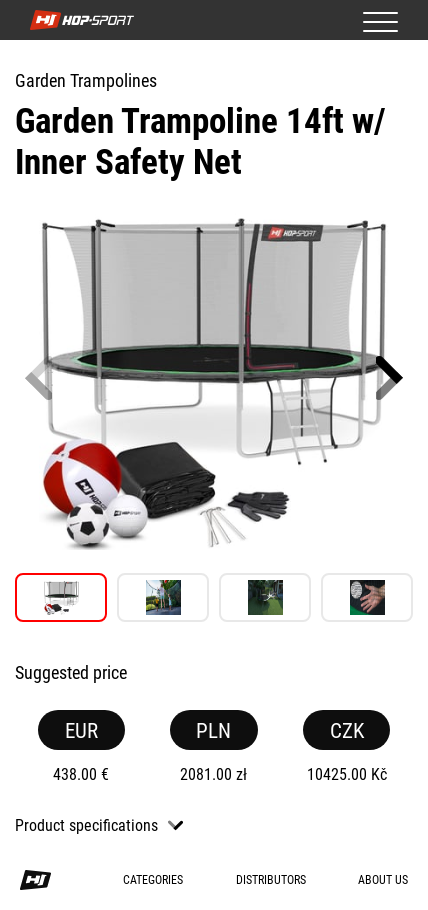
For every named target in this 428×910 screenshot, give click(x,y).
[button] (389, 378)
